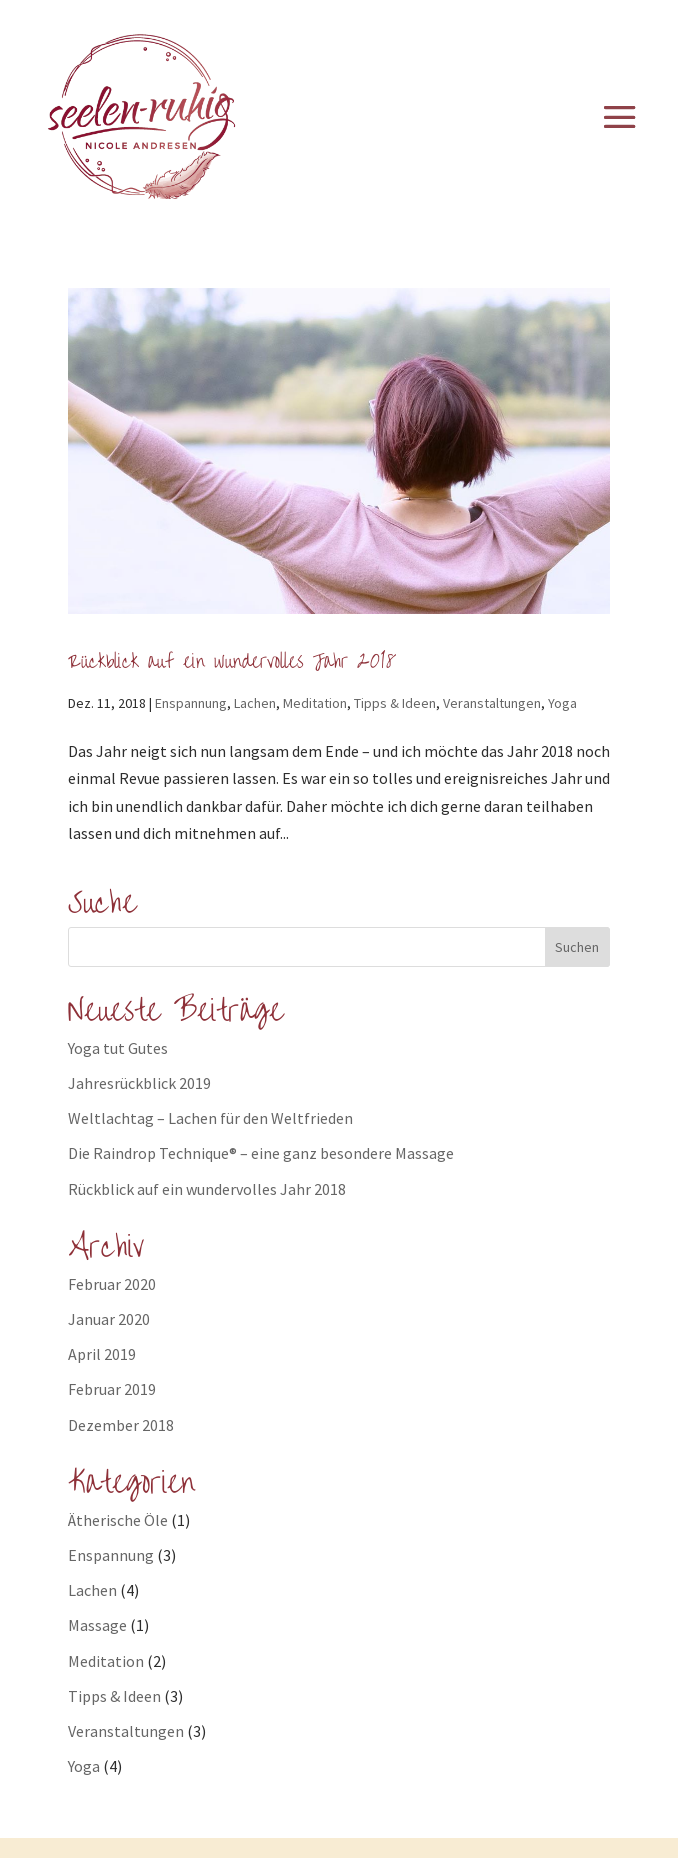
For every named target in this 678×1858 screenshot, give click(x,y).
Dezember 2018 (121, 1425)
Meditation (315, 703)
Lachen (255, 703)
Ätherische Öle (118, 1520)
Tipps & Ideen (395, 703)
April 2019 (102, 1354)
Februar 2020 (112, 1284)
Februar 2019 (112, 1389)
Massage (97, 1625)
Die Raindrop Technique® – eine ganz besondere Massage (261, 1153)
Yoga (562, 703)
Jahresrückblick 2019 (139, 1083)
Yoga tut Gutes (118, 1048)
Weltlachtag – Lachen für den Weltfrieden (210, 1118)
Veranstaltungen (492, 703)
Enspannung (191, 703)
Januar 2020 (109, 1319)
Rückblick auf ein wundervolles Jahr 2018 (232, 661)
